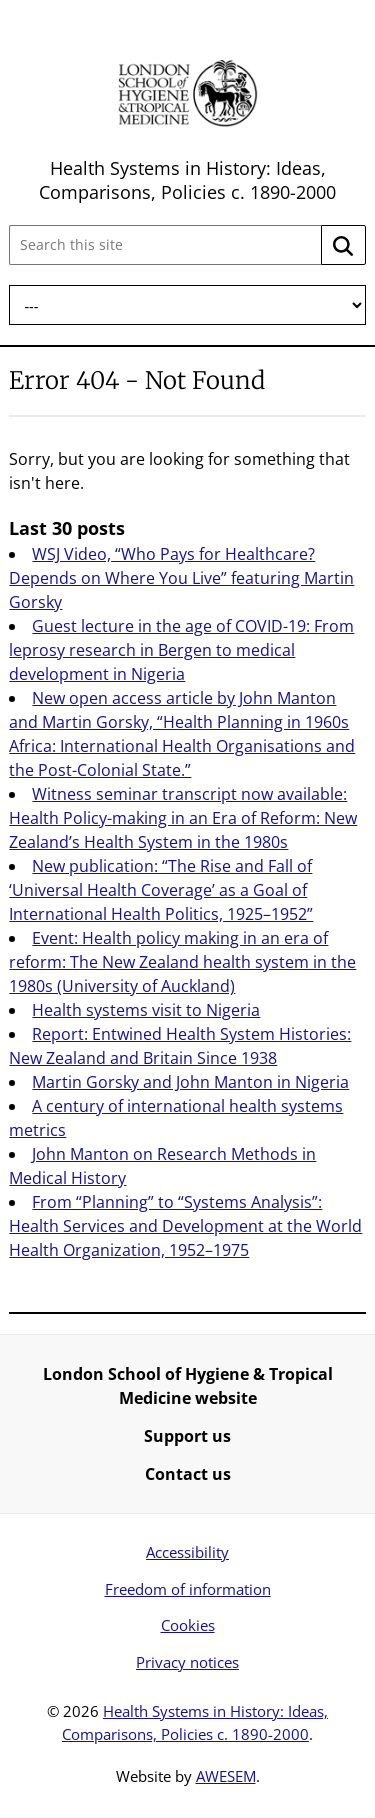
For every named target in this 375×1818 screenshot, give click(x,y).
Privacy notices (187, 1662)
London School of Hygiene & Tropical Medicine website (188, 1386)
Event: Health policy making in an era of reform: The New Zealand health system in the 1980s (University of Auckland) (182, 962)
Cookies (188, 1625)
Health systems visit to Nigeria (146, 1010)
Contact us (188, 1474)
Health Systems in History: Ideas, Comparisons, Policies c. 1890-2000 (187, 180)
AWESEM (226, 1776)
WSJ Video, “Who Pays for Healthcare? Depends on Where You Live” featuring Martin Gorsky (181, 578)
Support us (187, 1436)
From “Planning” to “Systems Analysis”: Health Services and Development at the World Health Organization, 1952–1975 (185, 1226)
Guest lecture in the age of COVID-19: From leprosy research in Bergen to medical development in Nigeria (181, 650)
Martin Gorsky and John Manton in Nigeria (190, 1082)
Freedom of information (188, 1589)
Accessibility (187, 1552)
